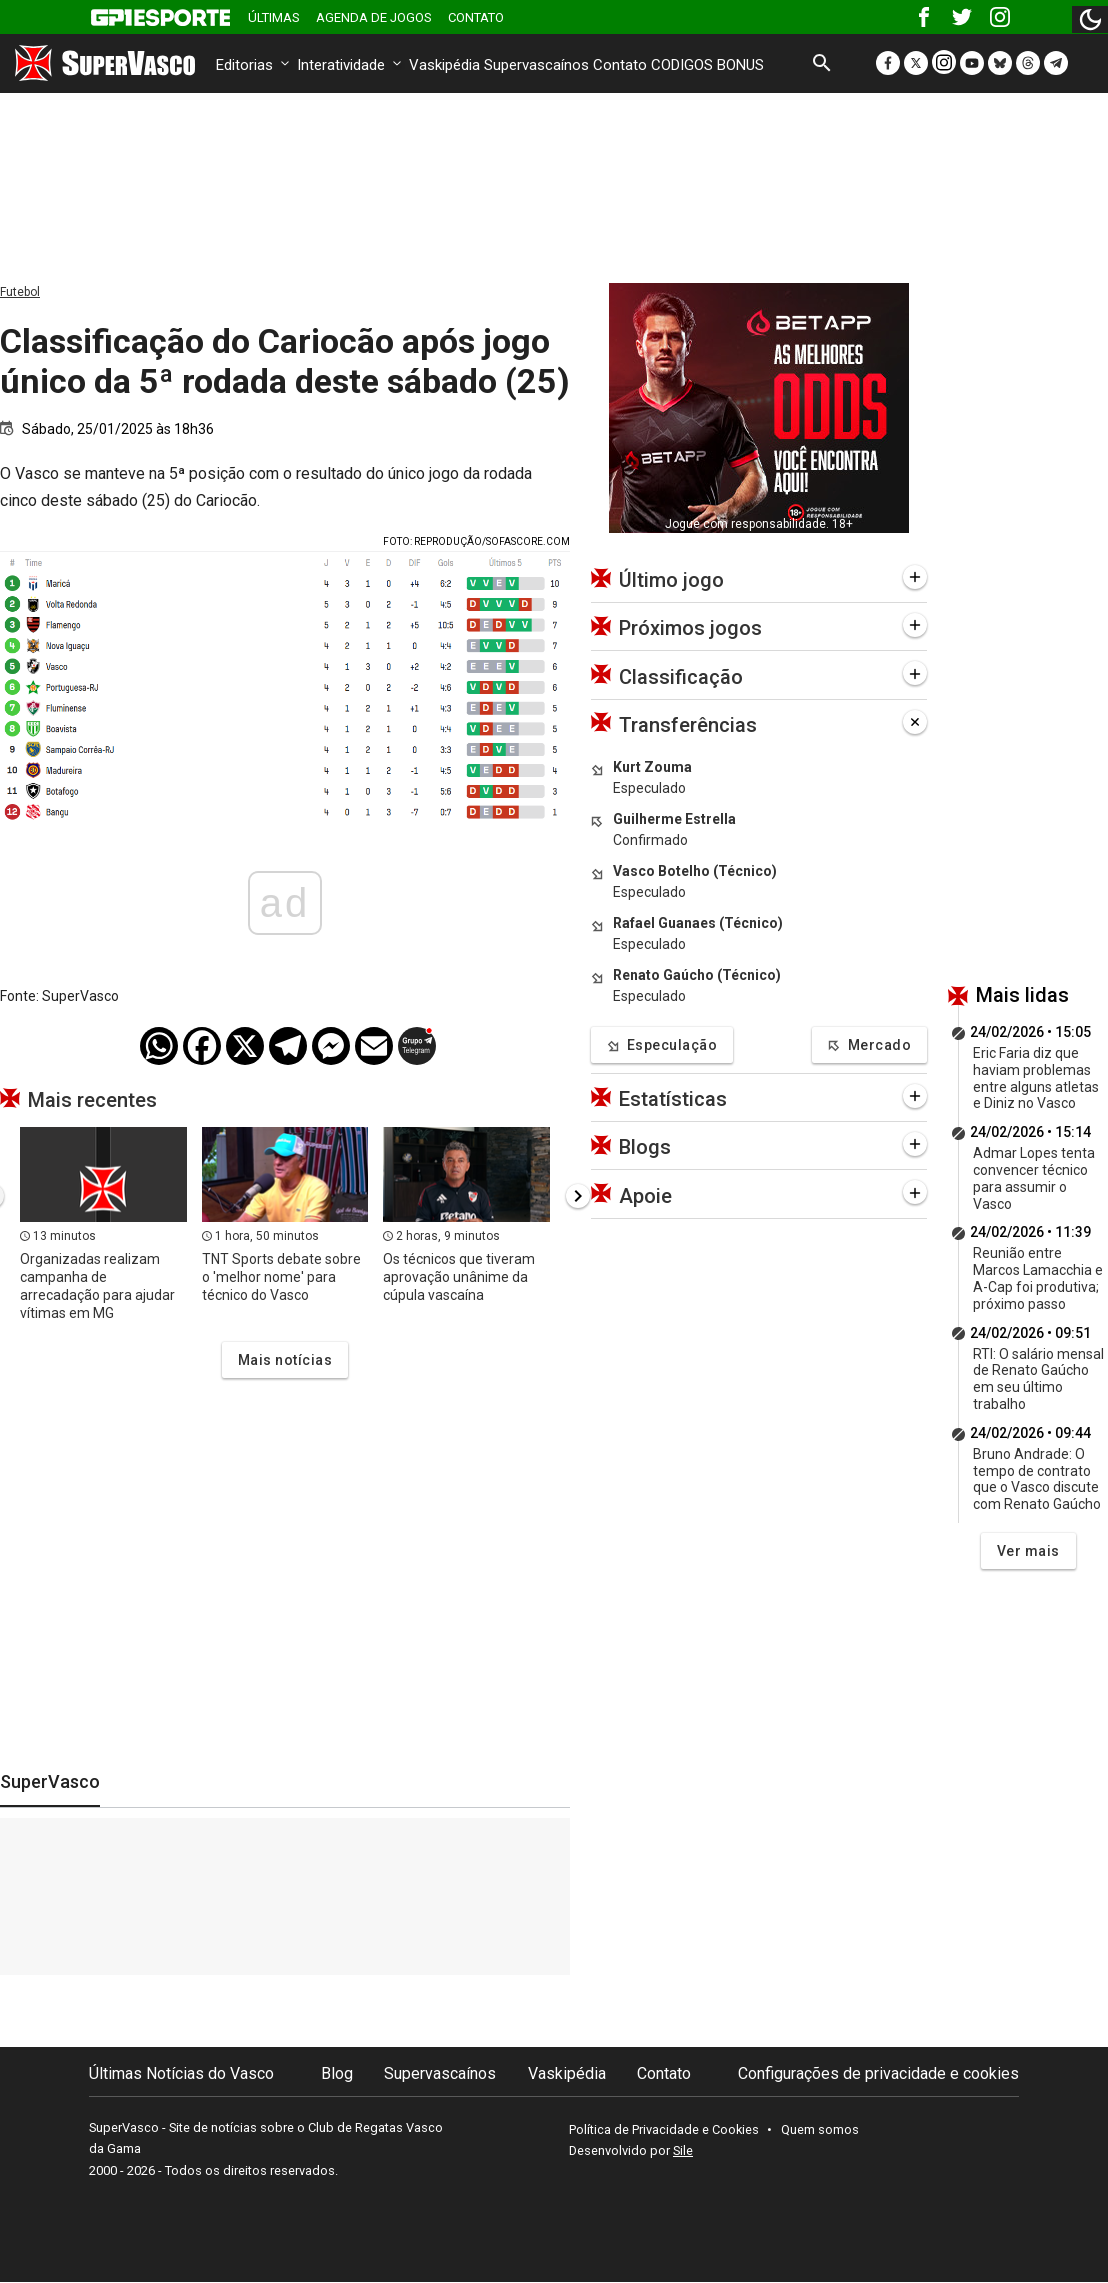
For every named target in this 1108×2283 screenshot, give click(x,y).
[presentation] (578, 1196)
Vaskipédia (444, 65)
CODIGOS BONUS (707, 65)
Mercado (869, 1045)
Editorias (254, 65)
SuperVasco (50, 1781)
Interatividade (351, 65)
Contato (476, 17)
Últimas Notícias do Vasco (181, 2073)
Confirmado (650, 840)
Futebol (20, 292)
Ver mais (1028, 1551)
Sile (683, 2150)
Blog (337, 2073)
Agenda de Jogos (374, 17)
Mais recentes (92, 1100)
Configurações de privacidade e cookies (878, 2073)
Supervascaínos (536, 65)
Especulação (662, 1045)
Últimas (274, 17)
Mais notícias (285, 1360)
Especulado (649, 788)
